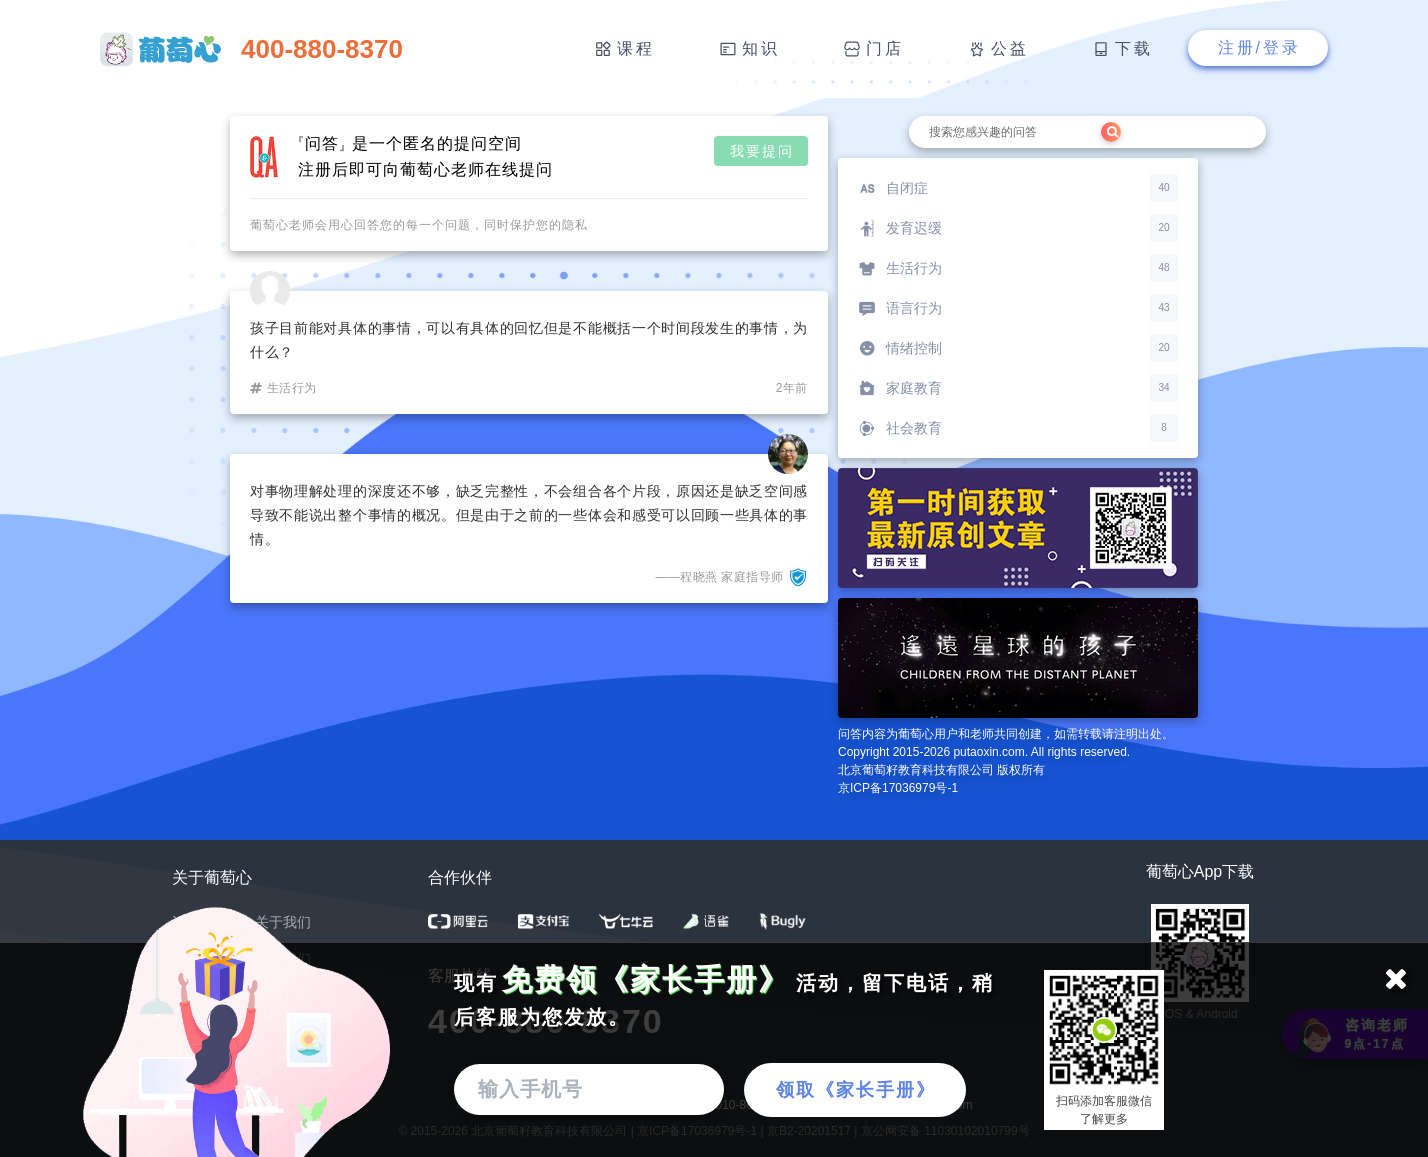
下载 (1134, 48)
